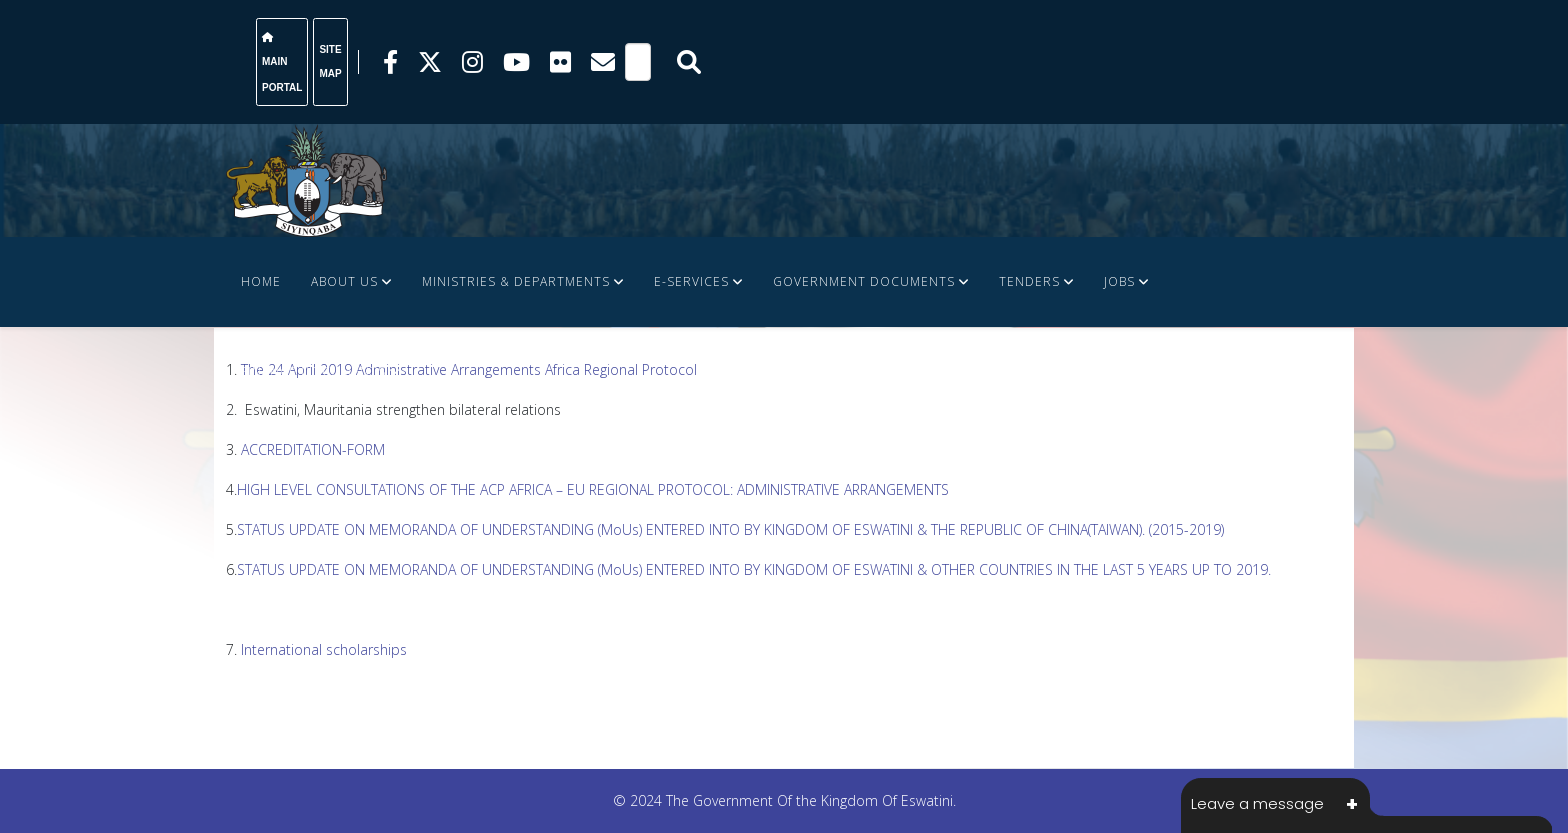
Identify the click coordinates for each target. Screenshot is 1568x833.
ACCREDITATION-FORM (313, 449)
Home (261, 281)
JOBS (1119, 281)
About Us (344, 281)
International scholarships (326, 649)
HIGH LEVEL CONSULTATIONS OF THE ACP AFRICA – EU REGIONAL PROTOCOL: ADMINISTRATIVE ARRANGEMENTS (593, 489)
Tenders (1029, 281)
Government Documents (864, 281)
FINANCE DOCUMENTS (313, 371)
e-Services (691, 281)
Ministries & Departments (516, 281)
